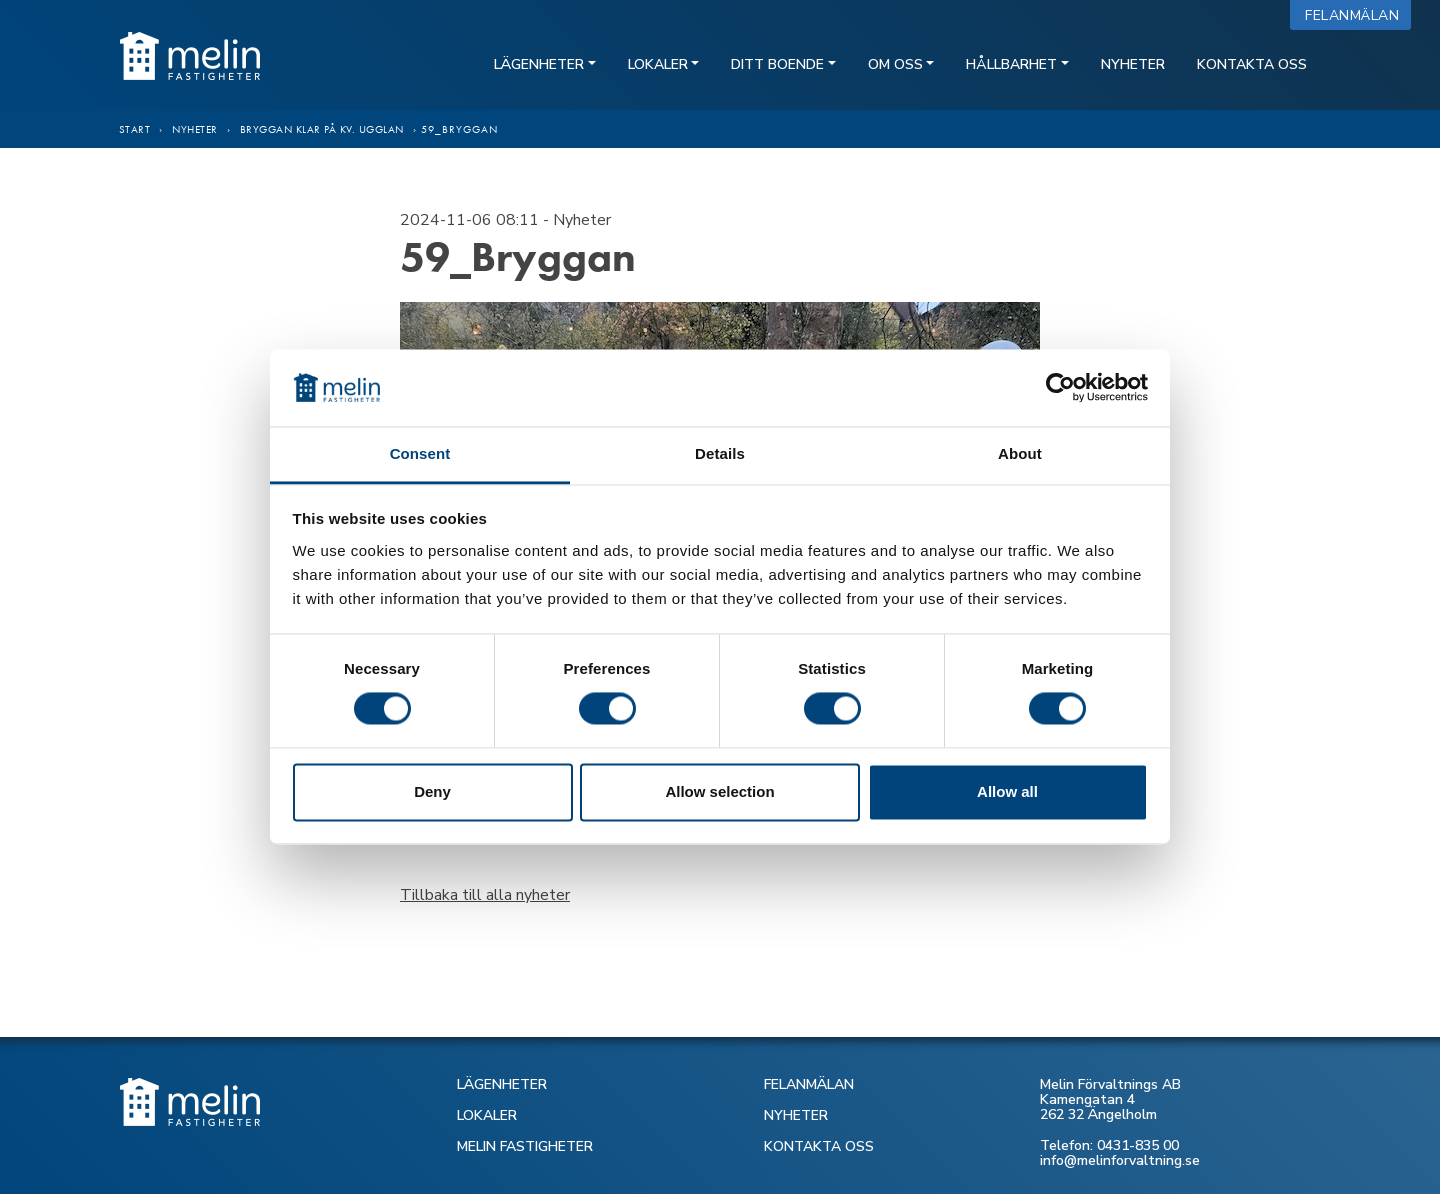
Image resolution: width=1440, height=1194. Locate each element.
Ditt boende (777, 64)
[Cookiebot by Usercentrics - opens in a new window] (1060, 388)
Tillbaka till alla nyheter (485, 895)
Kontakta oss (1252, 64)
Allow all (1007, 791)
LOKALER (487, 1115)
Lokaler (658, 64)
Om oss (895, 64)
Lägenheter (539, 64)
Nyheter (1133, 64)
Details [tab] (720, 453)
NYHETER (796, 1115)
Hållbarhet (1011, 64)
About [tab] (1020, 453)
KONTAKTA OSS (819, 1146)
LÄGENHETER (502, 1084)
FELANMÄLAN (809, 1084)
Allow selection (719, 791)
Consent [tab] (420, 453)
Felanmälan (1356, 15)
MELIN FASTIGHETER (525, 1146)
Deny (432, 791)
